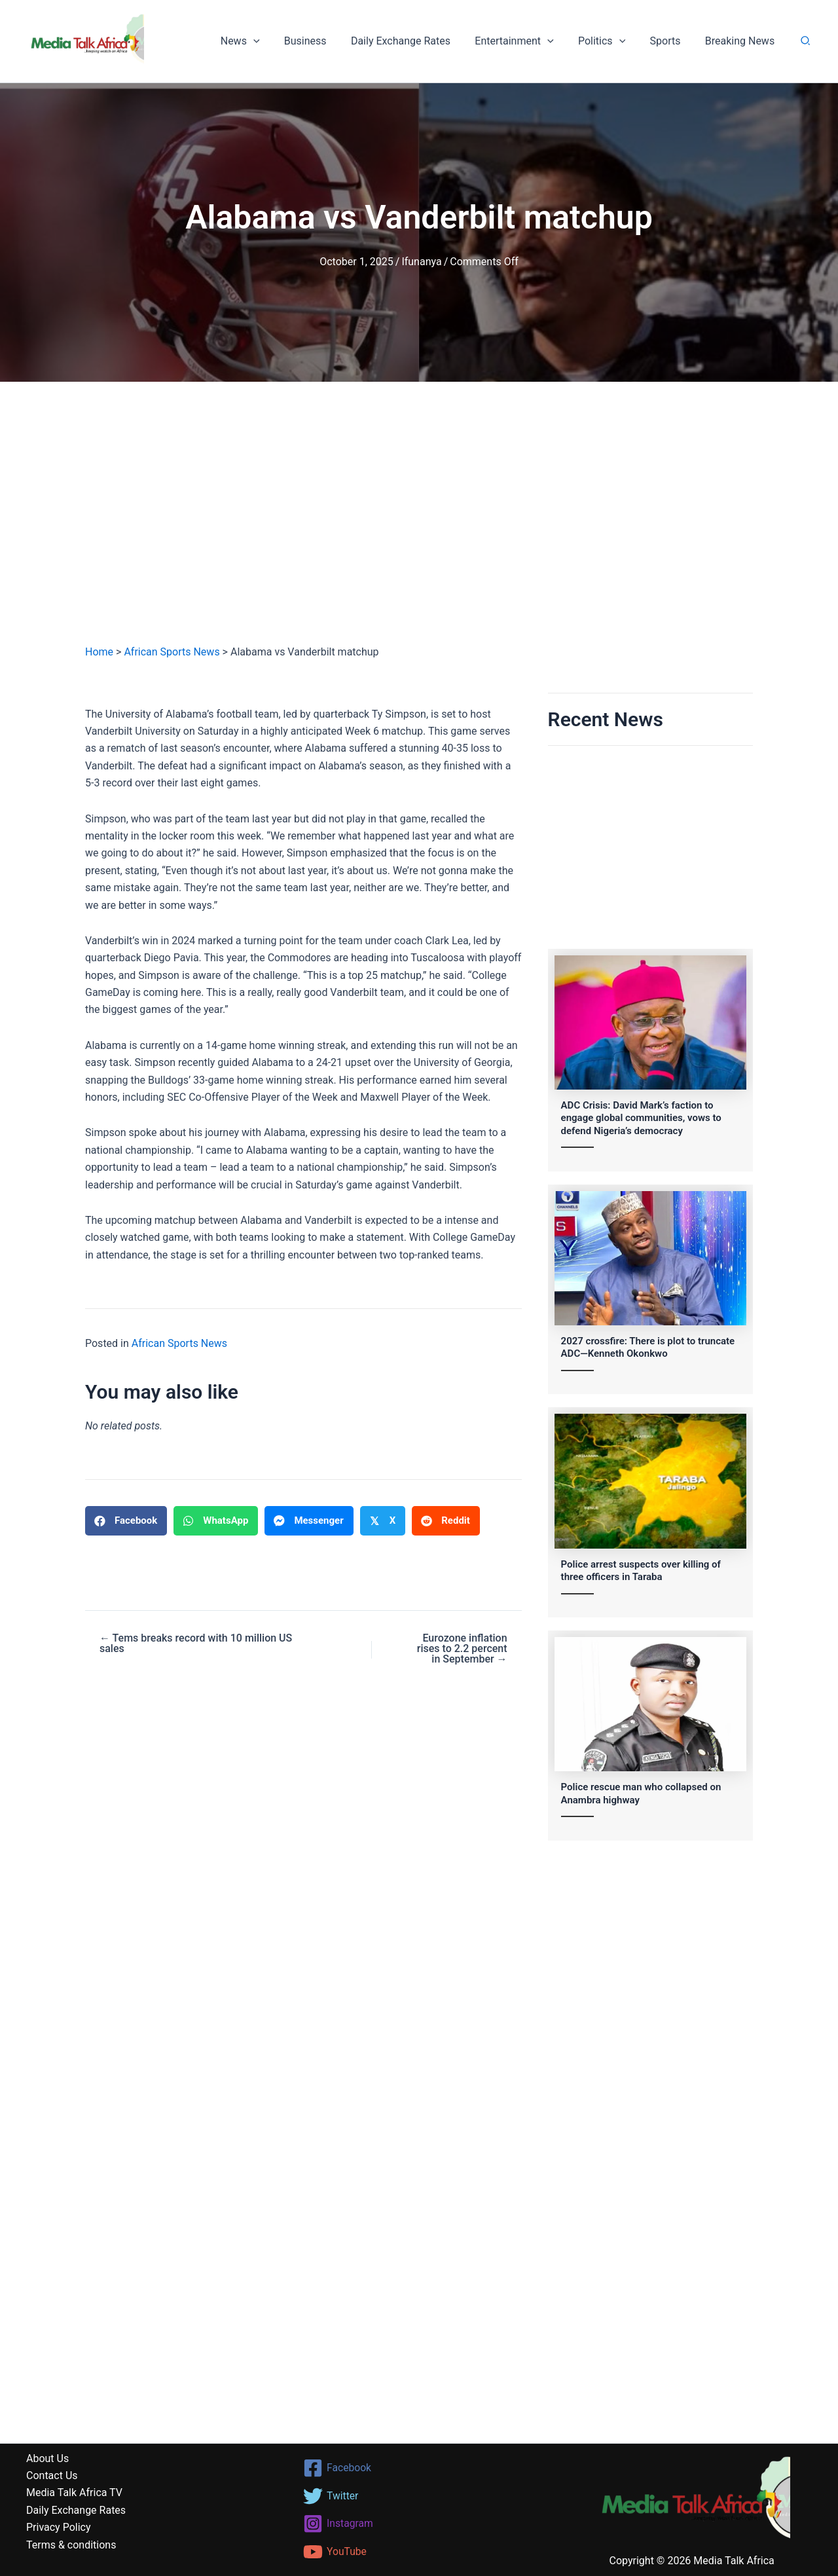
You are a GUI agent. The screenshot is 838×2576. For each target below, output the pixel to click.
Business (324, 41)
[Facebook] (419, 2468)
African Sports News (171, 652)
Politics (610, 41)
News (262, 41)
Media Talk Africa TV (74, 2492)
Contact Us (52, 2475)
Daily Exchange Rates (416, 41)
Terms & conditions (71, 2545)
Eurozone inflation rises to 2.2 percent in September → (462, 1649)
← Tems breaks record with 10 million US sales (196, 1643)
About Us (47, 2458)
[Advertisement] (419, 525)
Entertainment (526, 41)
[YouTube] (419, 2552)
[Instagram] (419, 2523)
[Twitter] (419, 2496)
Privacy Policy (58, 2527)
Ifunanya (421, 261)
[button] (275, 41)
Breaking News (741, 41)
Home (99, 652)
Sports (670, 41)
